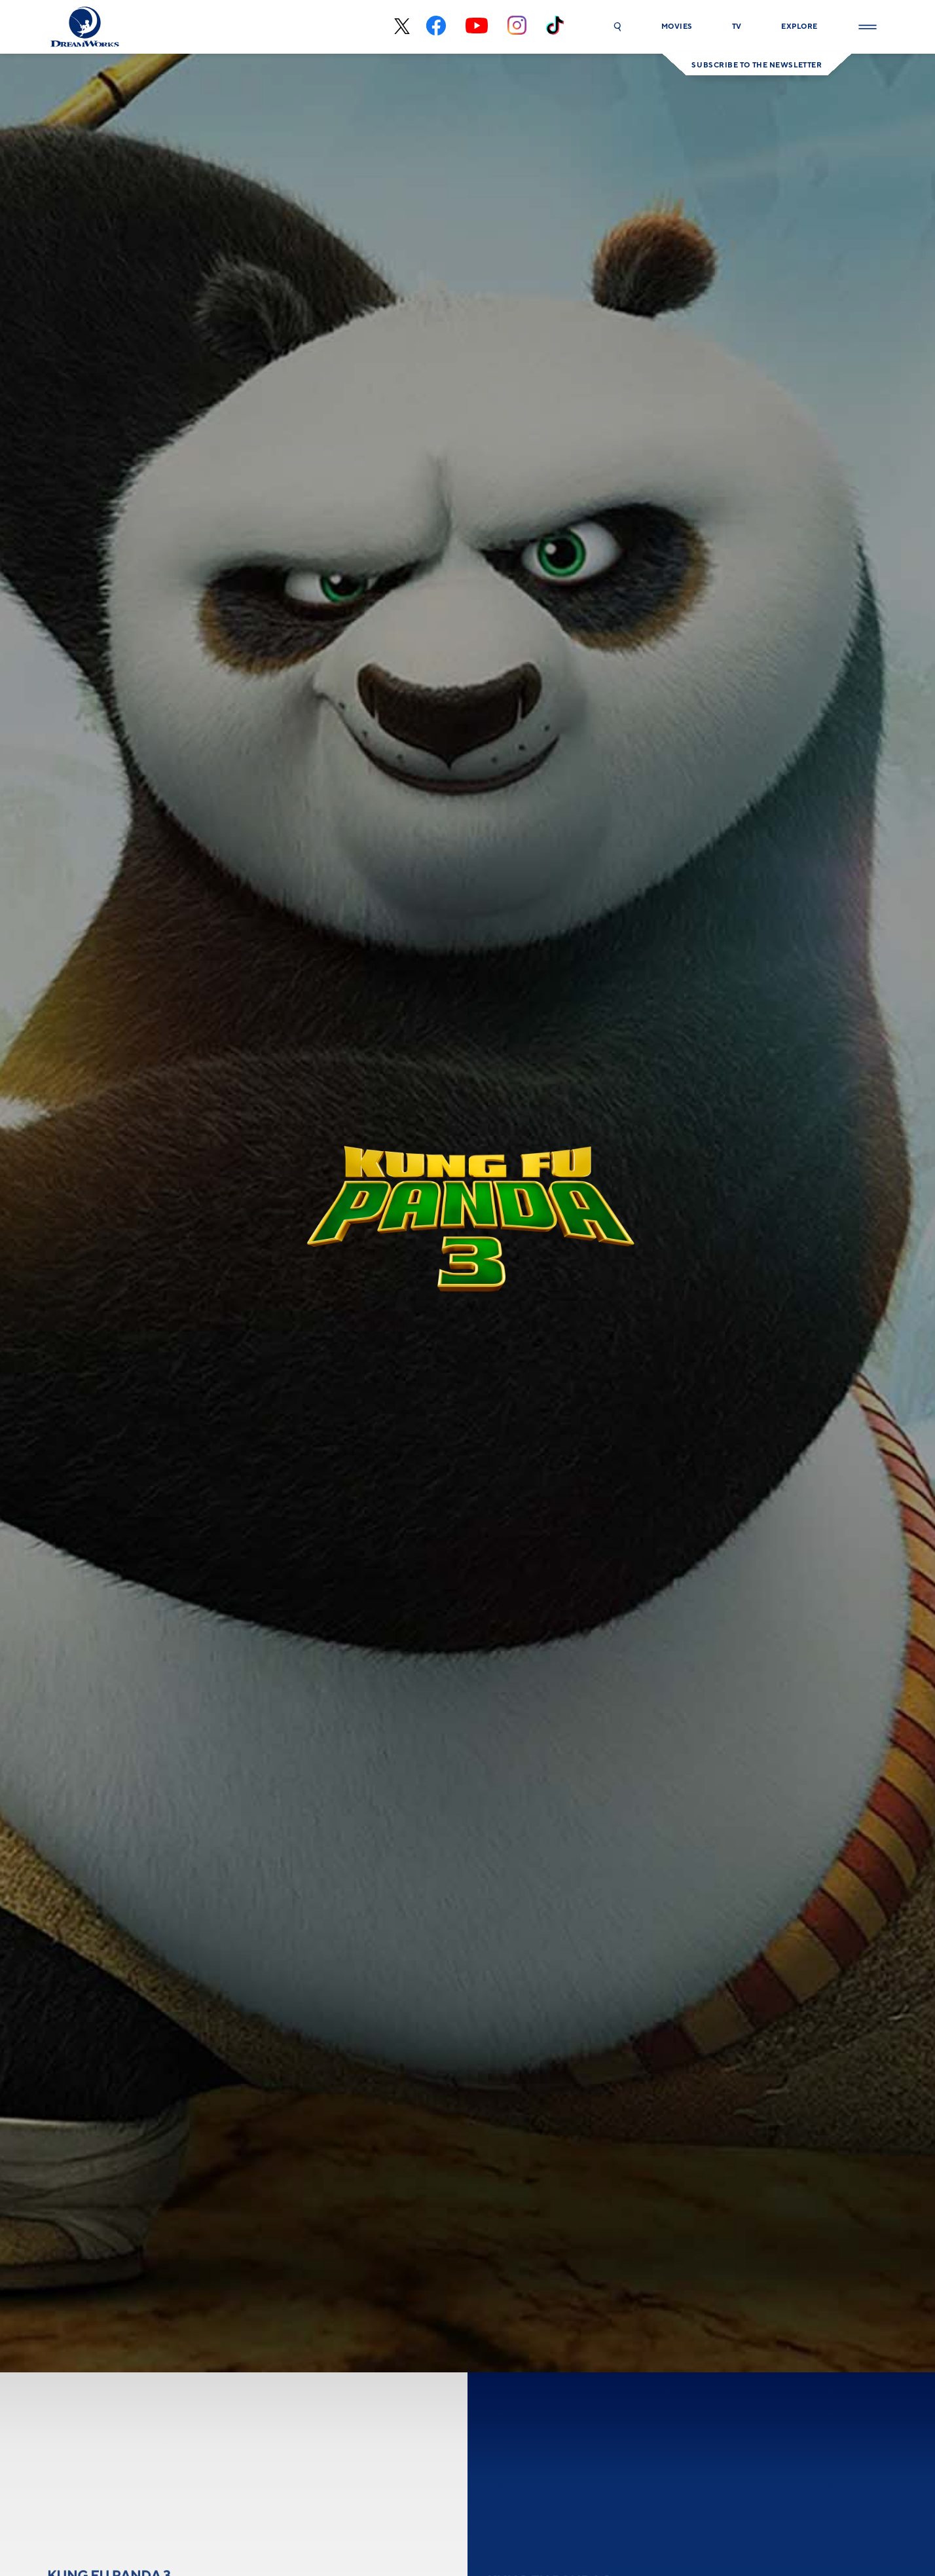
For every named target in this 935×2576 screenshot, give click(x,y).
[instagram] (517, 26)
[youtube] (477, 27)
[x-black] (400, 27)
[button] (617, 26)
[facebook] (436, 27)
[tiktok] (555, 26)
